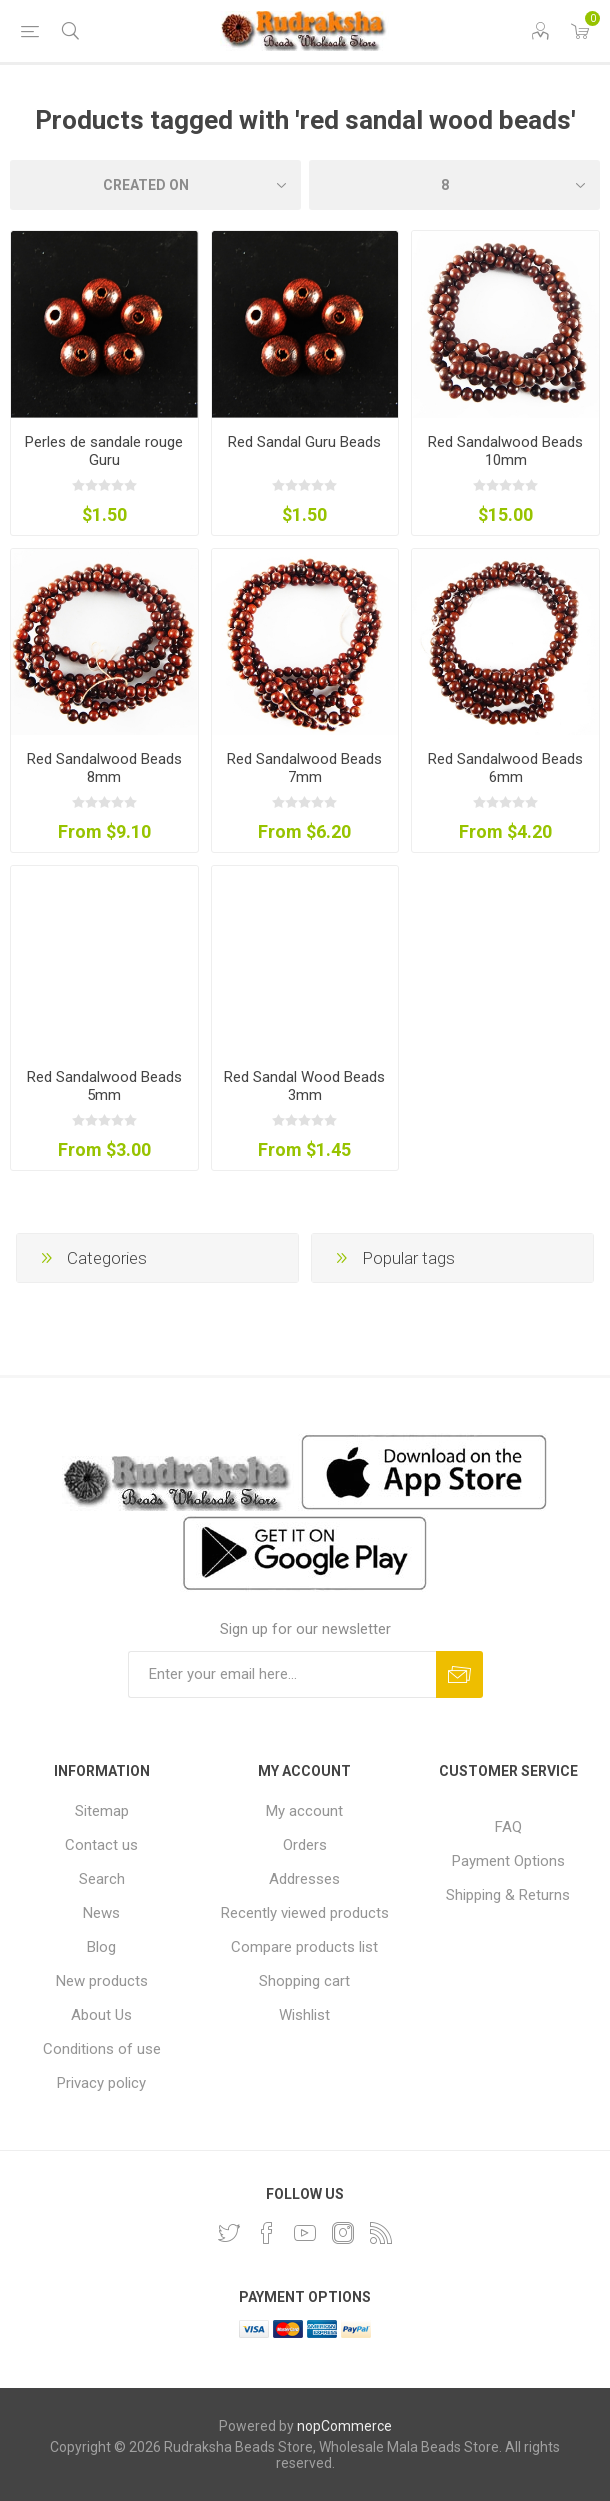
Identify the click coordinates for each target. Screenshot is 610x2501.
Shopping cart (304, 1981)
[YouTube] (305, 2233)
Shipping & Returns (508, 1895)
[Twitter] (229, 2233)
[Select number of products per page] (454, 185)
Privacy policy (101, 2083)
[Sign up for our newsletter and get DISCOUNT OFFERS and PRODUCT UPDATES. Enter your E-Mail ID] (282, 1674)
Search (102, 1879)
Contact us (101, 1845)
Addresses (304, 1879)
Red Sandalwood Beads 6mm (505, 768)
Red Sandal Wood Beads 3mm (304, 1086)
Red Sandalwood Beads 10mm (505, 451)
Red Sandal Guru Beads (304, 442)
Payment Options (508, 1861)
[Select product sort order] (155, 185)
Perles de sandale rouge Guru (104, 451)
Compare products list (304, 1947)
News (101, 1913)
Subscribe (459, 1674)
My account (304, 1811)
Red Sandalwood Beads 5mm (104, 1086)
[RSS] (381, 2233)
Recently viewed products (305, 1913)
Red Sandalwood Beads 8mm (104, 768)
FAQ (508, 1827)
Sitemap (102, 1811)
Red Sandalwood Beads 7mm (304, 768)
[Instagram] (343, 2233)
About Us (101, 2015)
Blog (101, 1947)
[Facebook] (267, 2233)
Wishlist (304, 2015)
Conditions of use (102, 2049)
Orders (305, 1845)
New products (102, 1981)
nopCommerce (344, 2426)
